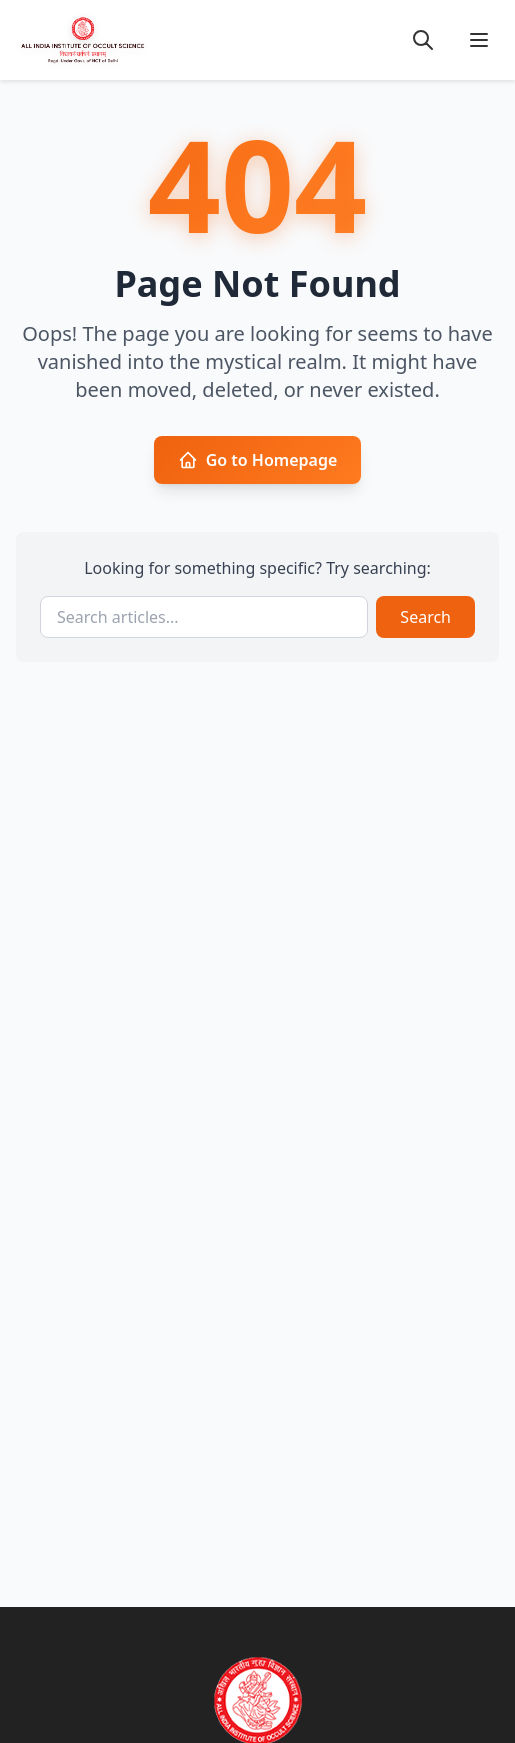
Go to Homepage (258, 460)
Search (425, 617)
